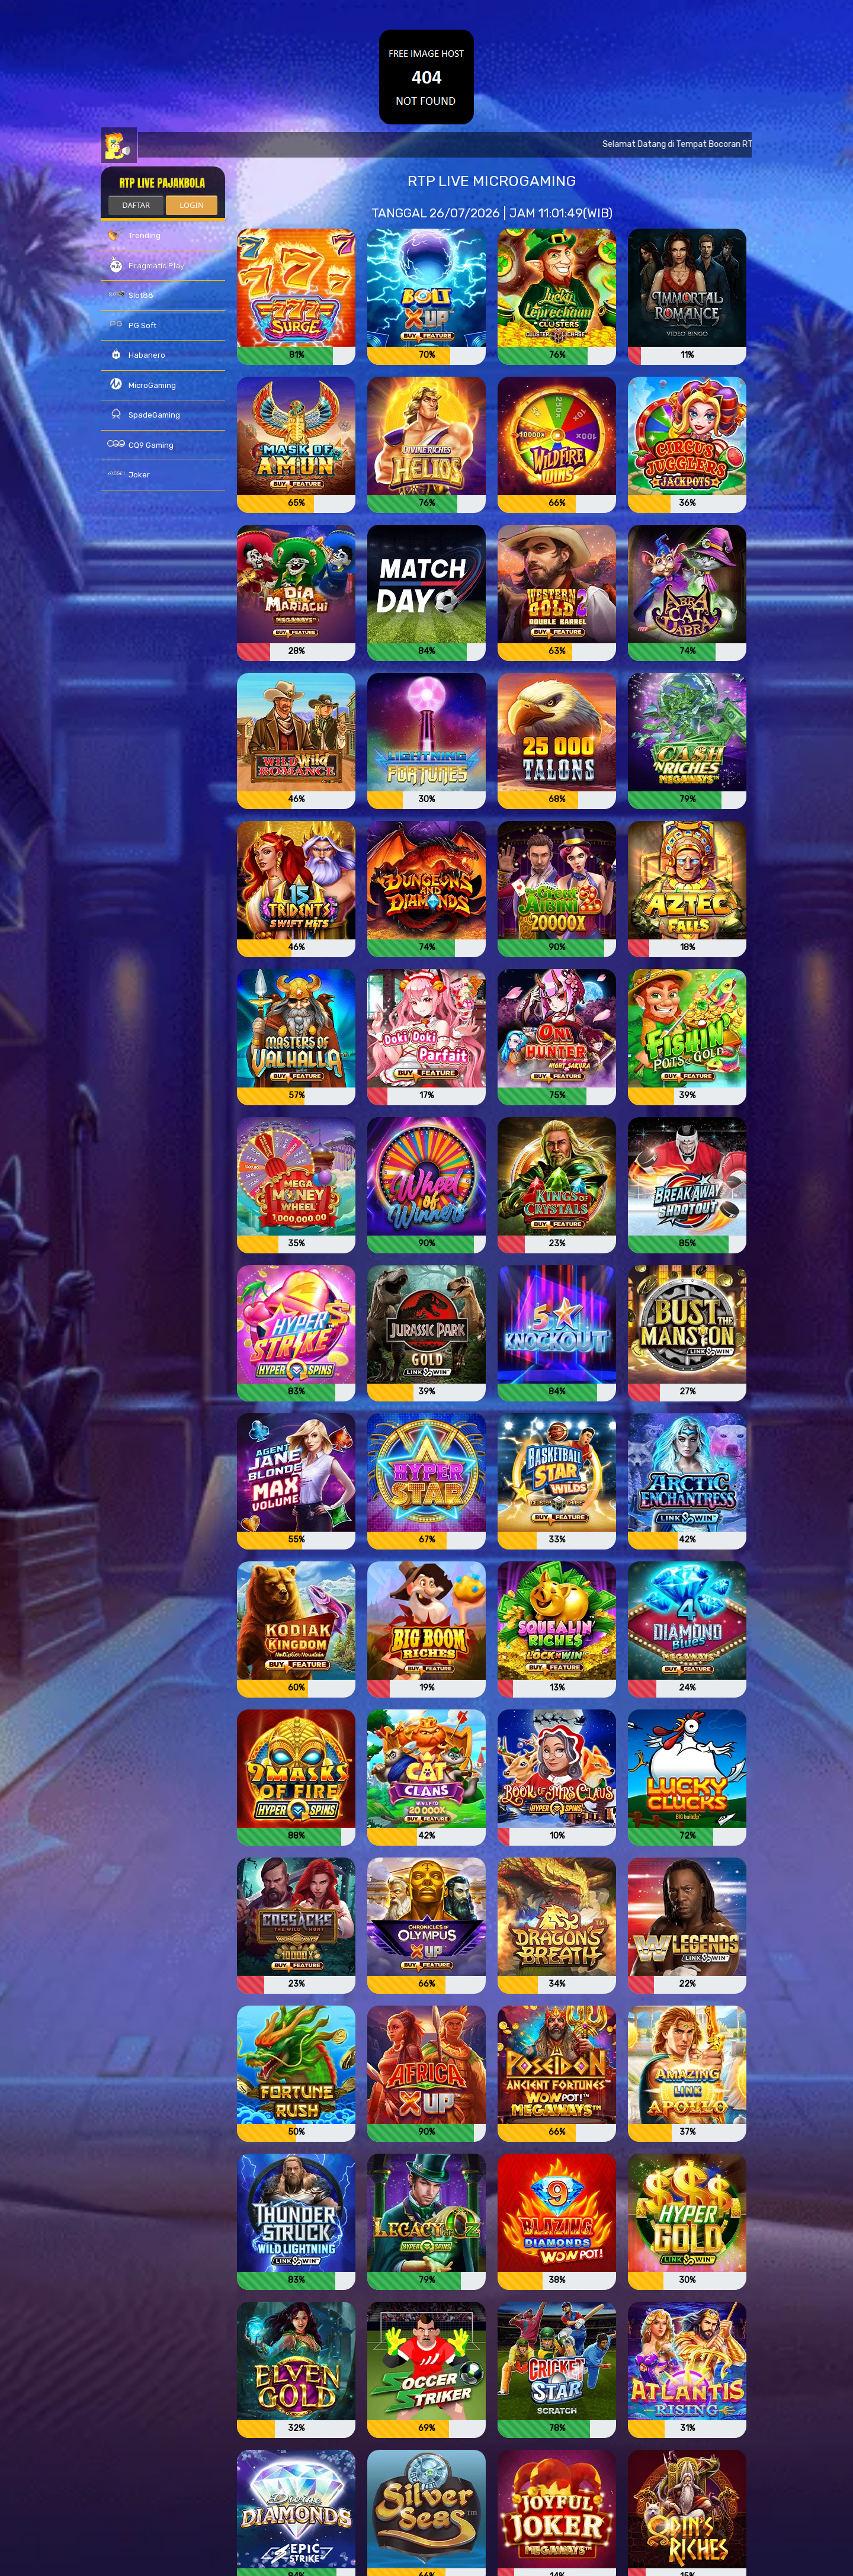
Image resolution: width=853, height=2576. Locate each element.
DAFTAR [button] (136, 205)
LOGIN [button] (191, 205)
